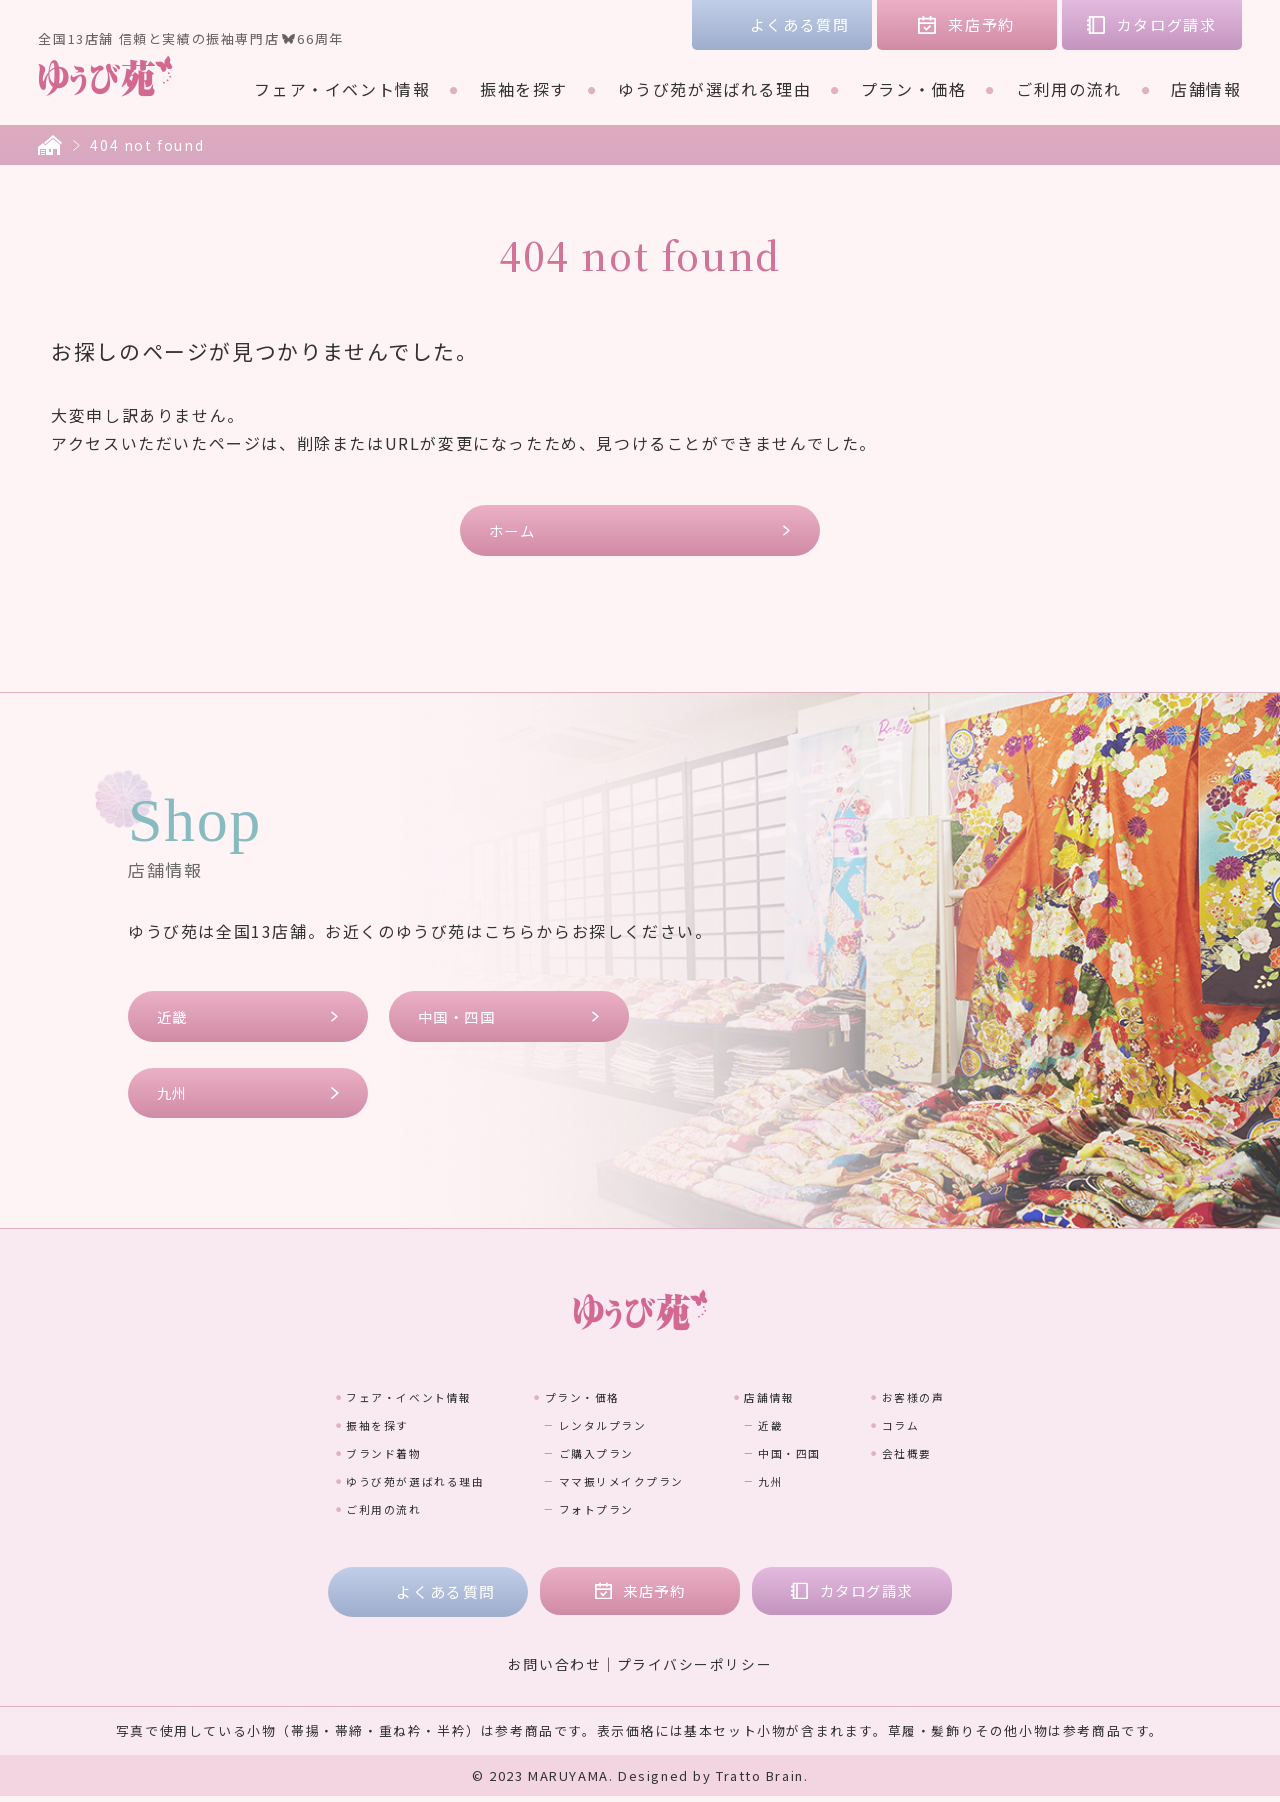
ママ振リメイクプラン (624, 1486)
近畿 (174, 1019)
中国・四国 (460, 1019)
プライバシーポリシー (695, 1670)
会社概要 (986, 1458)
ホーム (515, 530)
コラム (977, 1430)
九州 (174, 1097)
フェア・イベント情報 (342, 89)
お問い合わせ (554, 1670)
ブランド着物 (310, 1458)
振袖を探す (524, 89)
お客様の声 (995, 1402)
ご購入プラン (589, 1458)
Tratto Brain (760, 1781)
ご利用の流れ (1069, 89)
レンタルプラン (597, 1430)
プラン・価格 (914, 89)
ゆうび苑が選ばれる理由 (715, 89)
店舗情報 (1206, 89)
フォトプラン (589, 1514)
